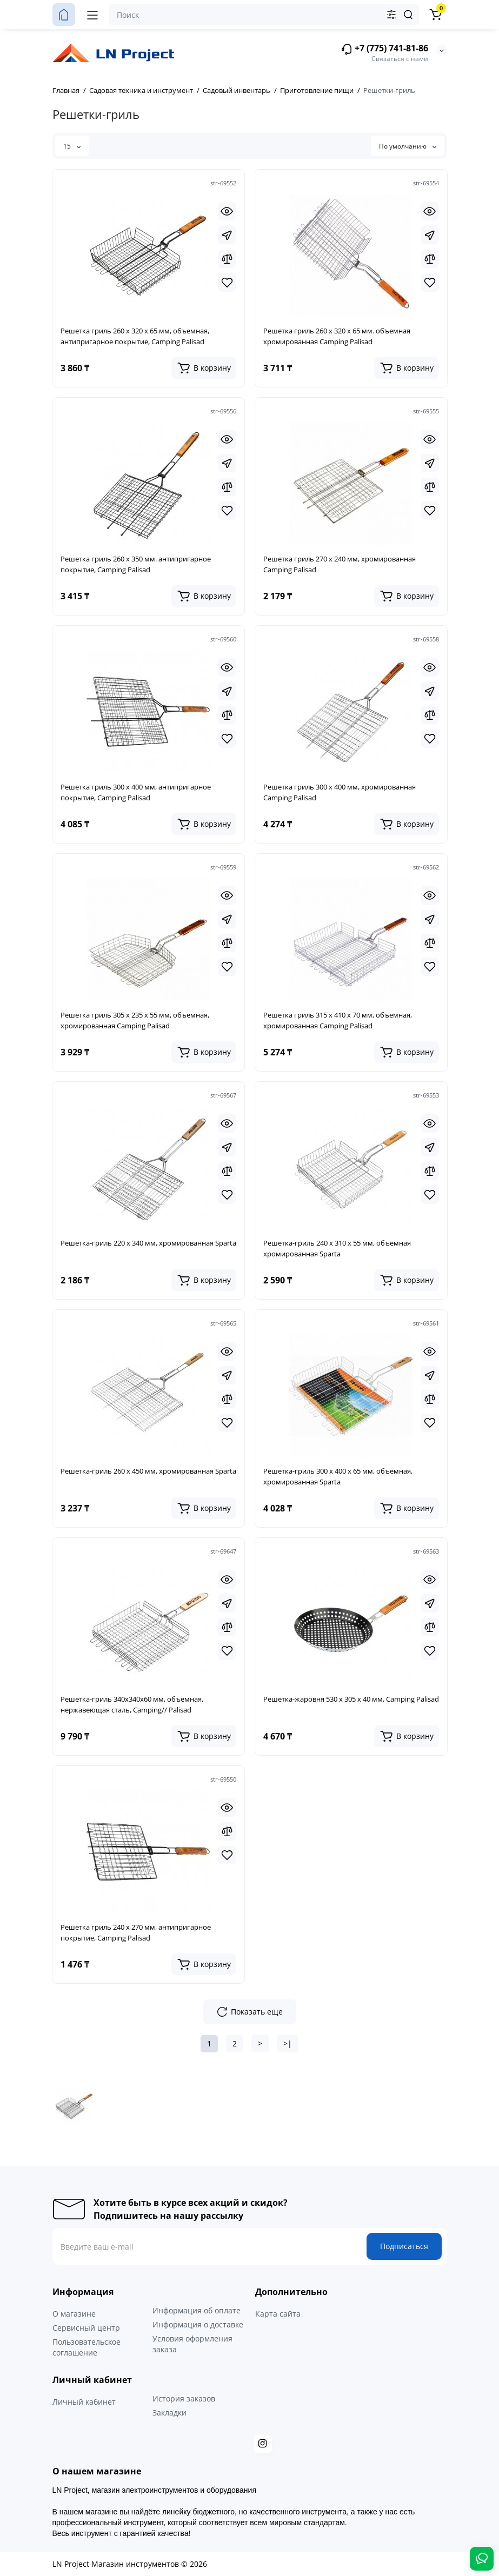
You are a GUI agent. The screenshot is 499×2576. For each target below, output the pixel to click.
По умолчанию (407, 146)
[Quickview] (227, 211)
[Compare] (227, 259)
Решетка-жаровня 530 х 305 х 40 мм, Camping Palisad (351, 1699)
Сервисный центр (86, 2328)
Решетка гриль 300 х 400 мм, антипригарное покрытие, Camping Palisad (136, 792)
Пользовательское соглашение (86, 2347)
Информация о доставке (197, 2324)
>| (287, 2043)
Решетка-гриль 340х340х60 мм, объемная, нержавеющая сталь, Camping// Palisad (132, 1704)
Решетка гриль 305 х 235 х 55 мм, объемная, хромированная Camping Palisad (135, 1020)
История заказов (183, 2398)
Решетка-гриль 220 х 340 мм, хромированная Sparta (148, 1243)
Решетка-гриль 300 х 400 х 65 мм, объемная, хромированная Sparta (337, 1476)
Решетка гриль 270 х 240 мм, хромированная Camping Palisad (339, 564)
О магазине (74, 2314)
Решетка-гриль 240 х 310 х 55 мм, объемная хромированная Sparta (337, 1248)
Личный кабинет (84, 2402)
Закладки (169, 2412)
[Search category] (391, 14)
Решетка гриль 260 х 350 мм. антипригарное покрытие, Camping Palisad (136, 564)
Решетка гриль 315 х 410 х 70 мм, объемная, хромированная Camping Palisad (337, 1020)
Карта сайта (278, 2314)
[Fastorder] (227, 235)
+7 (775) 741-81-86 (384, 49)
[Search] (408, 14)
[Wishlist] (227, 282)
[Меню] (92, 14)
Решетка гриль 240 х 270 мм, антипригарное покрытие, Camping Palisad (136, 1932)
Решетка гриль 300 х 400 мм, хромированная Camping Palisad (339, 792)
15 (72, 146)
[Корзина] (435, 14)
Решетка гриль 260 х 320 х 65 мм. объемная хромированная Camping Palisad (336, 336)
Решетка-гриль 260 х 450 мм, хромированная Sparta (148, 1471)
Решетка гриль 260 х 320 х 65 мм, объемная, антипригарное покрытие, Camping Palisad (135, 336)
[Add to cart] (203, 368)
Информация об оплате (196, 2310)
